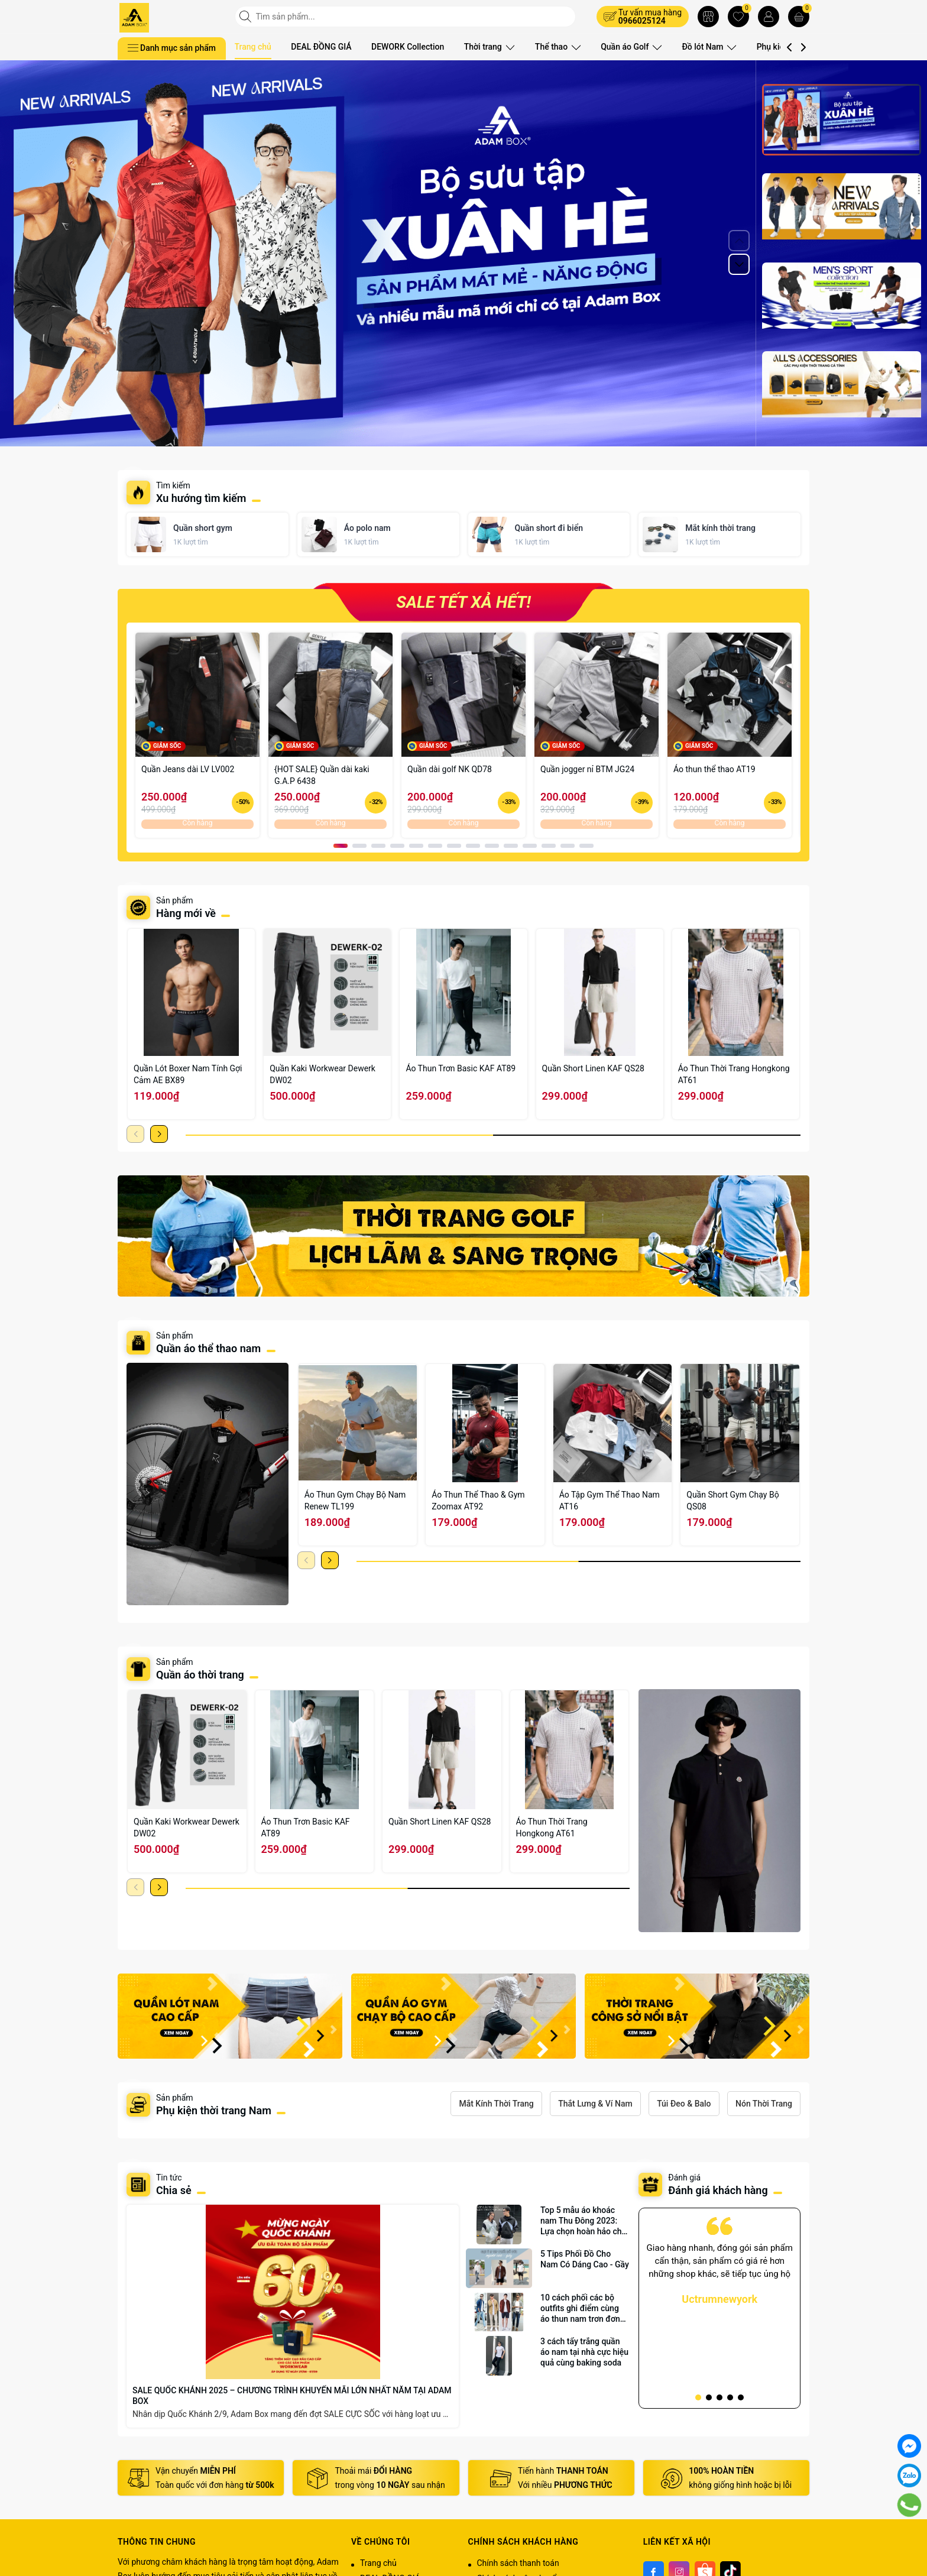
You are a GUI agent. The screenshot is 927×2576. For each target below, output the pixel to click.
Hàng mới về (186, 913)
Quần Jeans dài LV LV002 (187, 769)
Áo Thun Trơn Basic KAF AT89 (461, 1068)
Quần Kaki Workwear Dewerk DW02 (322, 1074)
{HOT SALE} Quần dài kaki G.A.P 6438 (321, 775)
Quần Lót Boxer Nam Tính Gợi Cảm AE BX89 (188, 1074)
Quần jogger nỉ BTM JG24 (587, 769)
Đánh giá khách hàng (717, 2190)
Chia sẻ (174, 2190)
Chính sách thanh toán (518, 2563)
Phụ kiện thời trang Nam (213, 2110)
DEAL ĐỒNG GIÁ (321, 46)
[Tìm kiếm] (246, 16)
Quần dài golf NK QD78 (449, 769)
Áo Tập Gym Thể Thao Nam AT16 (609, 1500)
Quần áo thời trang (200, 1674)
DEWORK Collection (407, 46)
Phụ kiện (768, 46)
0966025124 (642, 20)
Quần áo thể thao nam (210, 1348)
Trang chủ (253, 46)
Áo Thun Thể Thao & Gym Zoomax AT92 (478, 1500)
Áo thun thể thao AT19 (714, 769)
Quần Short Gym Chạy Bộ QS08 (732, 1500)
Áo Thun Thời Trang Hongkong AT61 (734, 1074)
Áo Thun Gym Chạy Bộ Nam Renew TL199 (355, 1500)
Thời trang (488, 46)
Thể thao (554, 46)
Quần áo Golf (625, 46)
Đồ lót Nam (701, 46)
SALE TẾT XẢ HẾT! (463, 602)
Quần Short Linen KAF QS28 (593, 1068)
